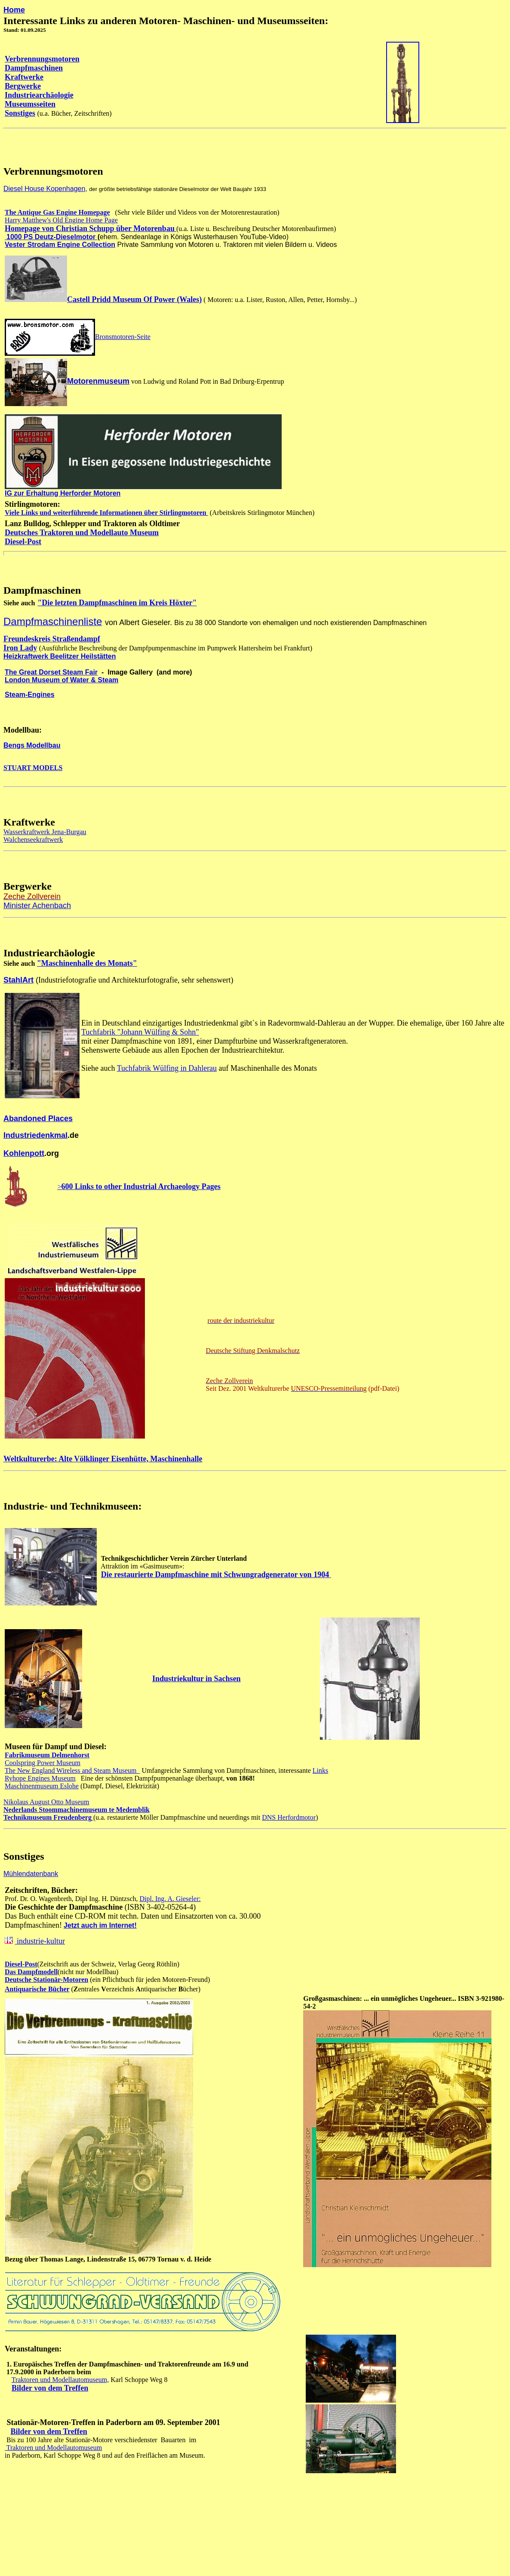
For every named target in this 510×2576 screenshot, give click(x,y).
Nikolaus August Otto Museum (46, 1802)
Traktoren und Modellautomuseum (53, 2447)
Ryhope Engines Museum (40, 1778)
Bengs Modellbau (31, 745)
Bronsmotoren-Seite (123, 336)
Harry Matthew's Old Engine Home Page (61, 220)
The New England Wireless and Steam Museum (72, 1770)
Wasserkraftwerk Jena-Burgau (44, 831)
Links (320, 1770)
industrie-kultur (40, 1941)
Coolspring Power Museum (42, 1762)
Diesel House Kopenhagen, (45, 188)
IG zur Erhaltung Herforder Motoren (62, 493)
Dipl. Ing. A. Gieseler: (169, 1898)
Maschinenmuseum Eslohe (42, 1786)
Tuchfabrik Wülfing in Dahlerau (167, 1068)
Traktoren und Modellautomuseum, (60, 2379)
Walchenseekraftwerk (33, 839)
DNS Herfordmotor (289, 1817)
